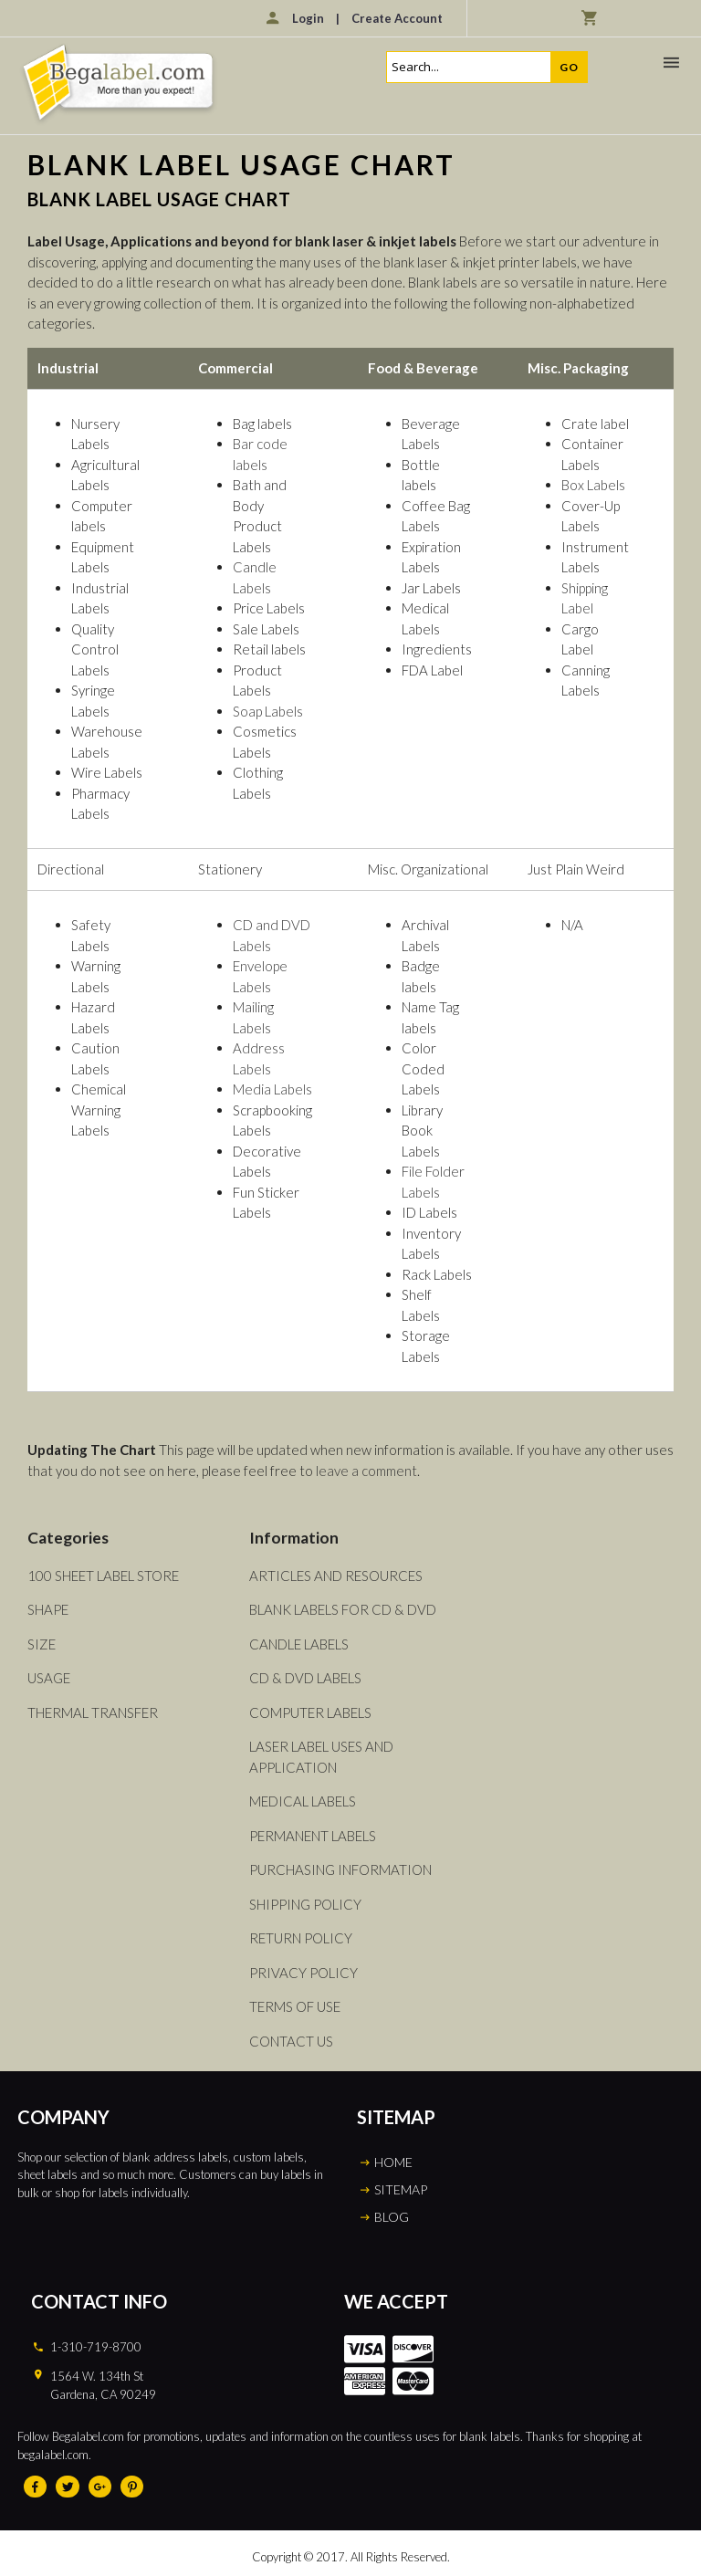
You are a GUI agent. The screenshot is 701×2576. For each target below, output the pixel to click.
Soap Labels (268, 711)
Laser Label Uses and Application (321, 1756)
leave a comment (366, 1470)
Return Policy (300, 1938)
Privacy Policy (303, 1972)
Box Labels (593, 484)
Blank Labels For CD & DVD (342, 1609)
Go (569, 67)
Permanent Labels (312, 1835)
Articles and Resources (336, 1575)
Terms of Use (294, 2006)
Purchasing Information (340, 1869)
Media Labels (272, 1089)
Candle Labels (299, 1644)
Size (41, 1644)
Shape (47, 1609)
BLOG (391, 2217)
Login (308, 18)
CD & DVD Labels (305, 1678)
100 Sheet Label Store (103, 1575)
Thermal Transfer (92, 1712)
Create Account (397, 18)
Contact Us (291, 2041)
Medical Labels (302, 1801)
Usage (48, 1678)
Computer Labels (310, 1712)
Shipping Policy (305, 1904)
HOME (393, 2162)
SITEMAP (400, 2189)
